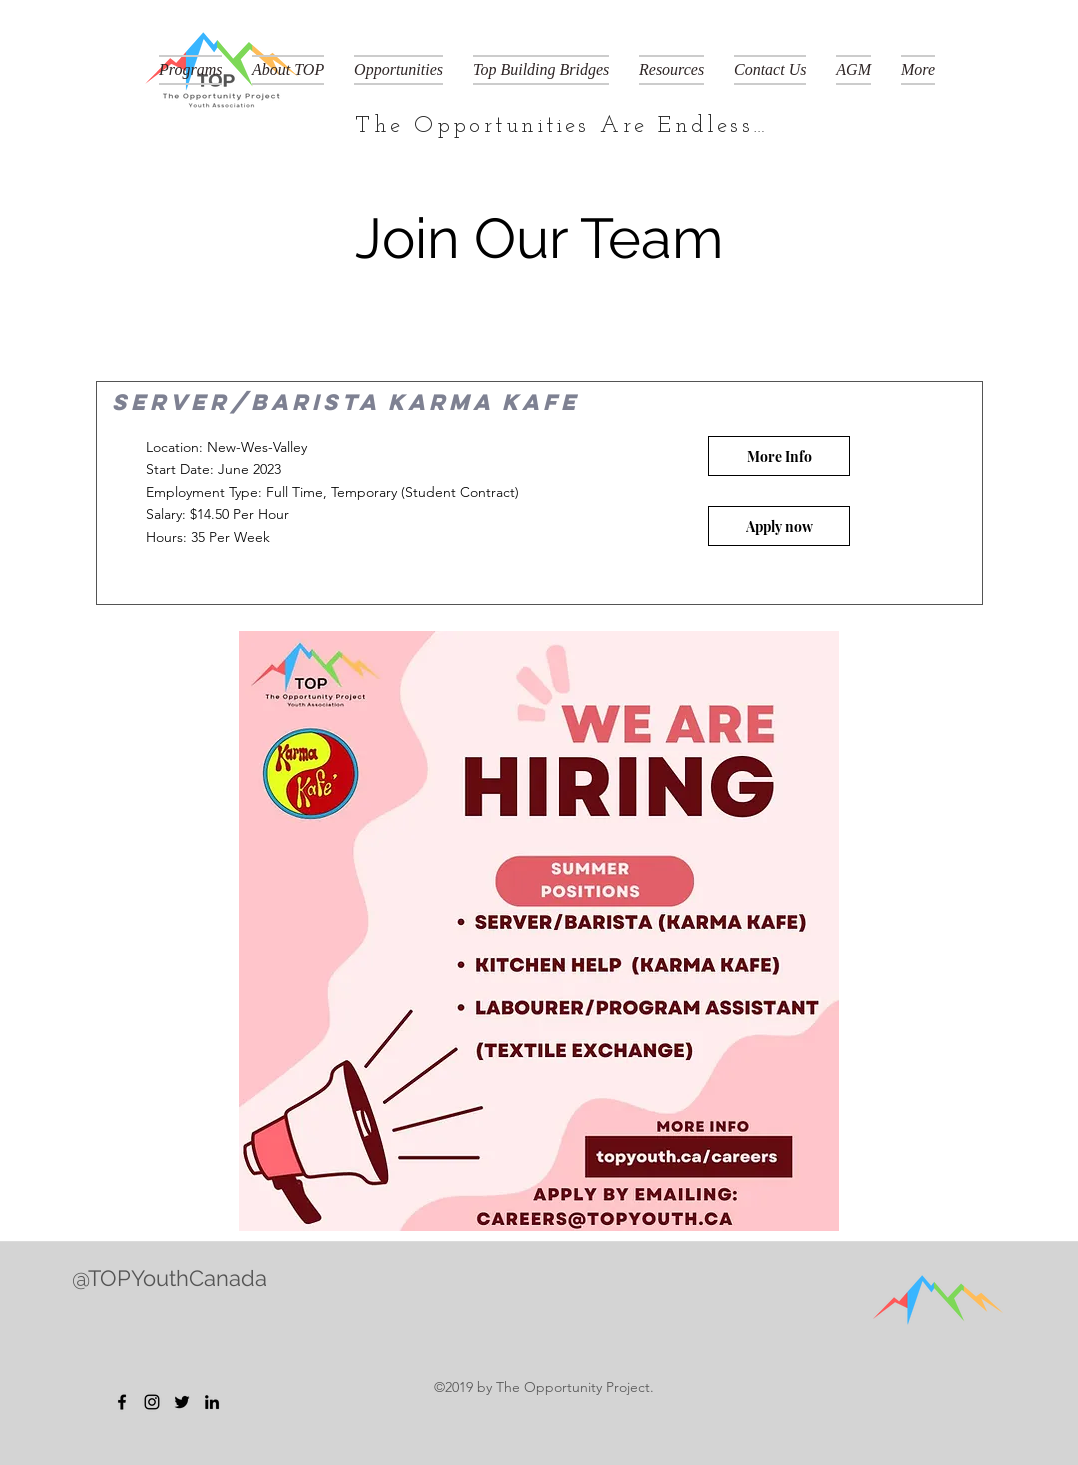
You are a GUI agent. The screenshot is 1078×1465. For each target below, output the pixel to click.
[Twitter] (182, 1402)
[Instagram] (152, 1402)
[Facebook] (122, 1402)
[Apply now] (779, 526)
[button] (190, 70)
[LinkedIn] (212, 1402)
